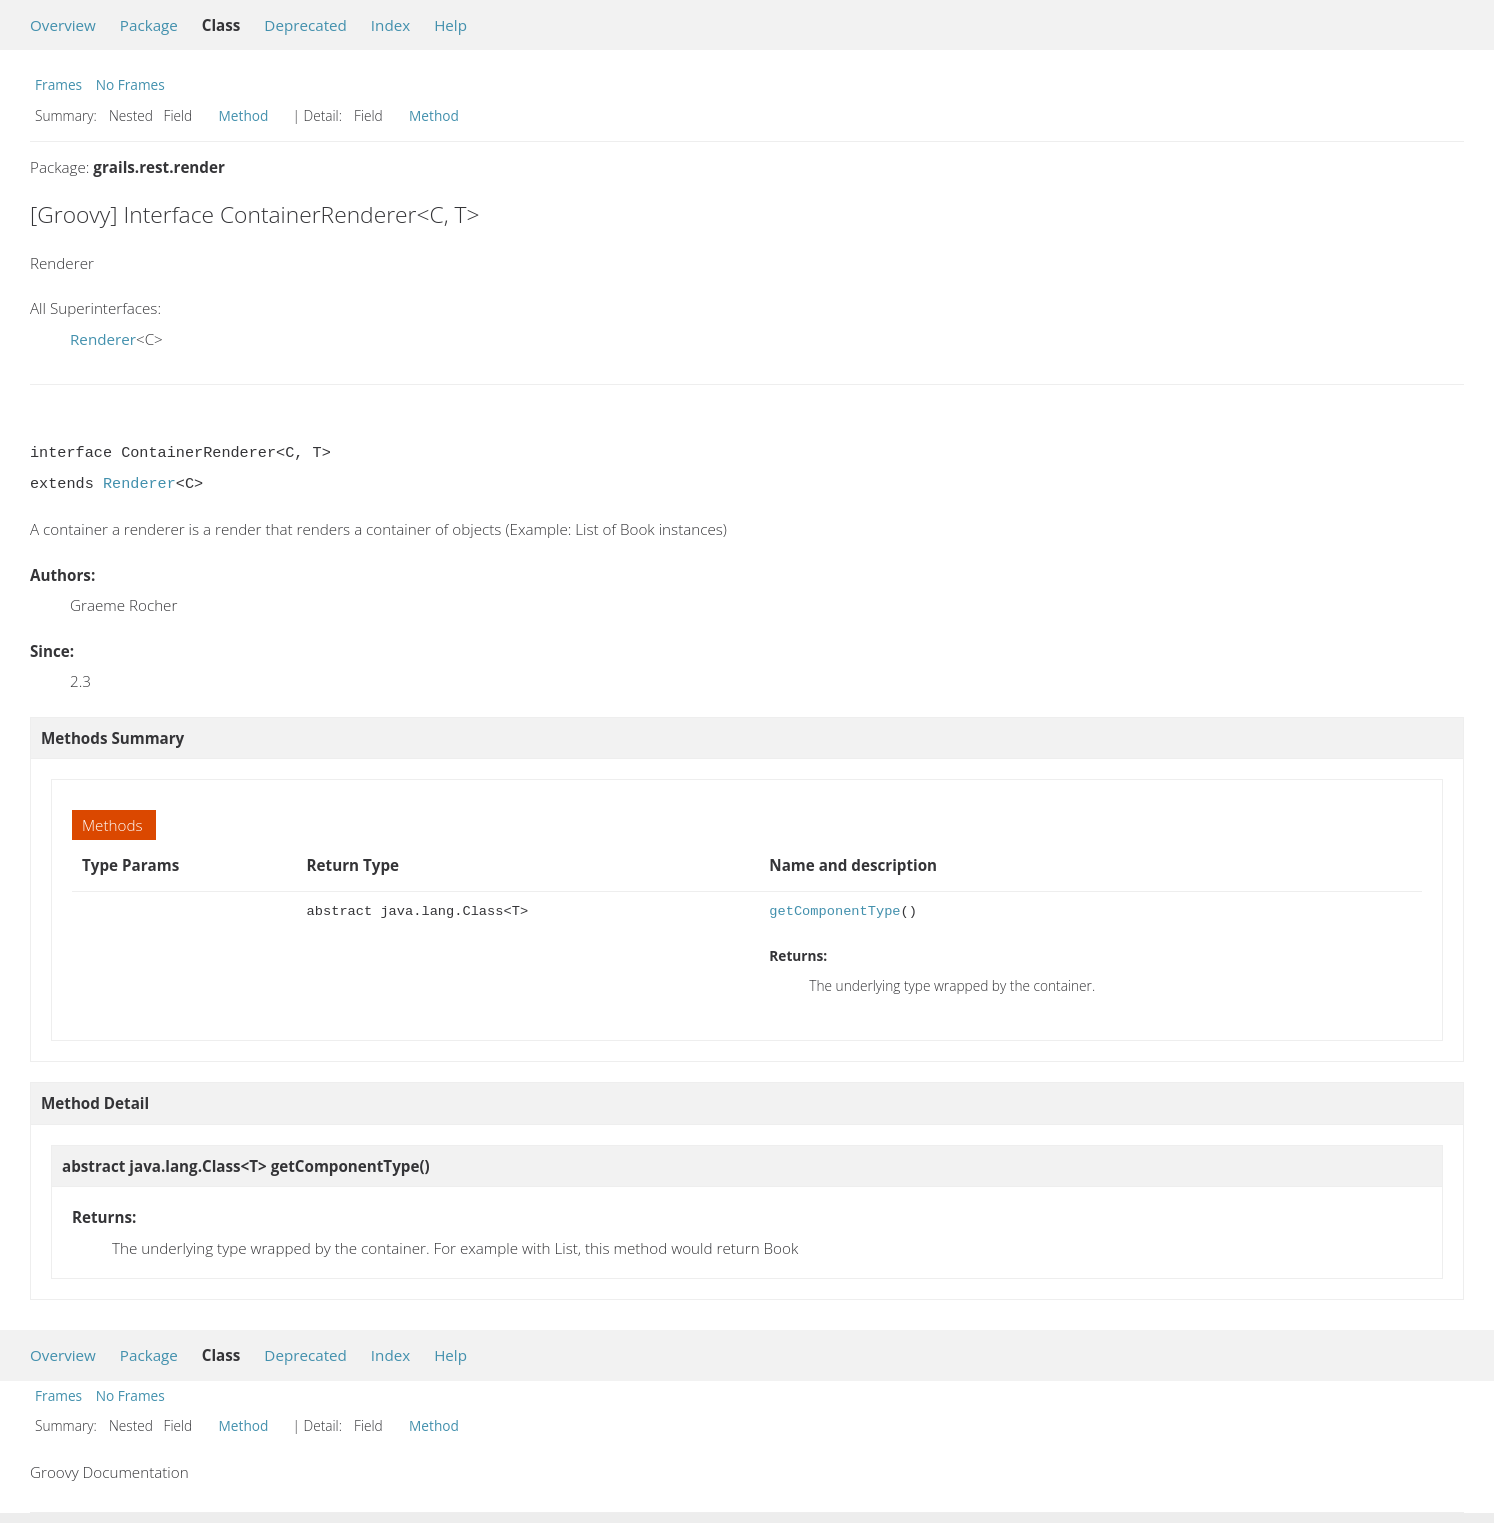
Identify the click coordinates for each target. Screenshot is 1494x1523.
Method (244, 115)
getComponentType (834, 911)
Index (390, 25)
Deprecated (305, 25)
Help (450, 25)
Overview (63, 25)
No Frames (130, 84)
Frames (58, 84)
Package (149, 25)
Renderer (103, 339)
